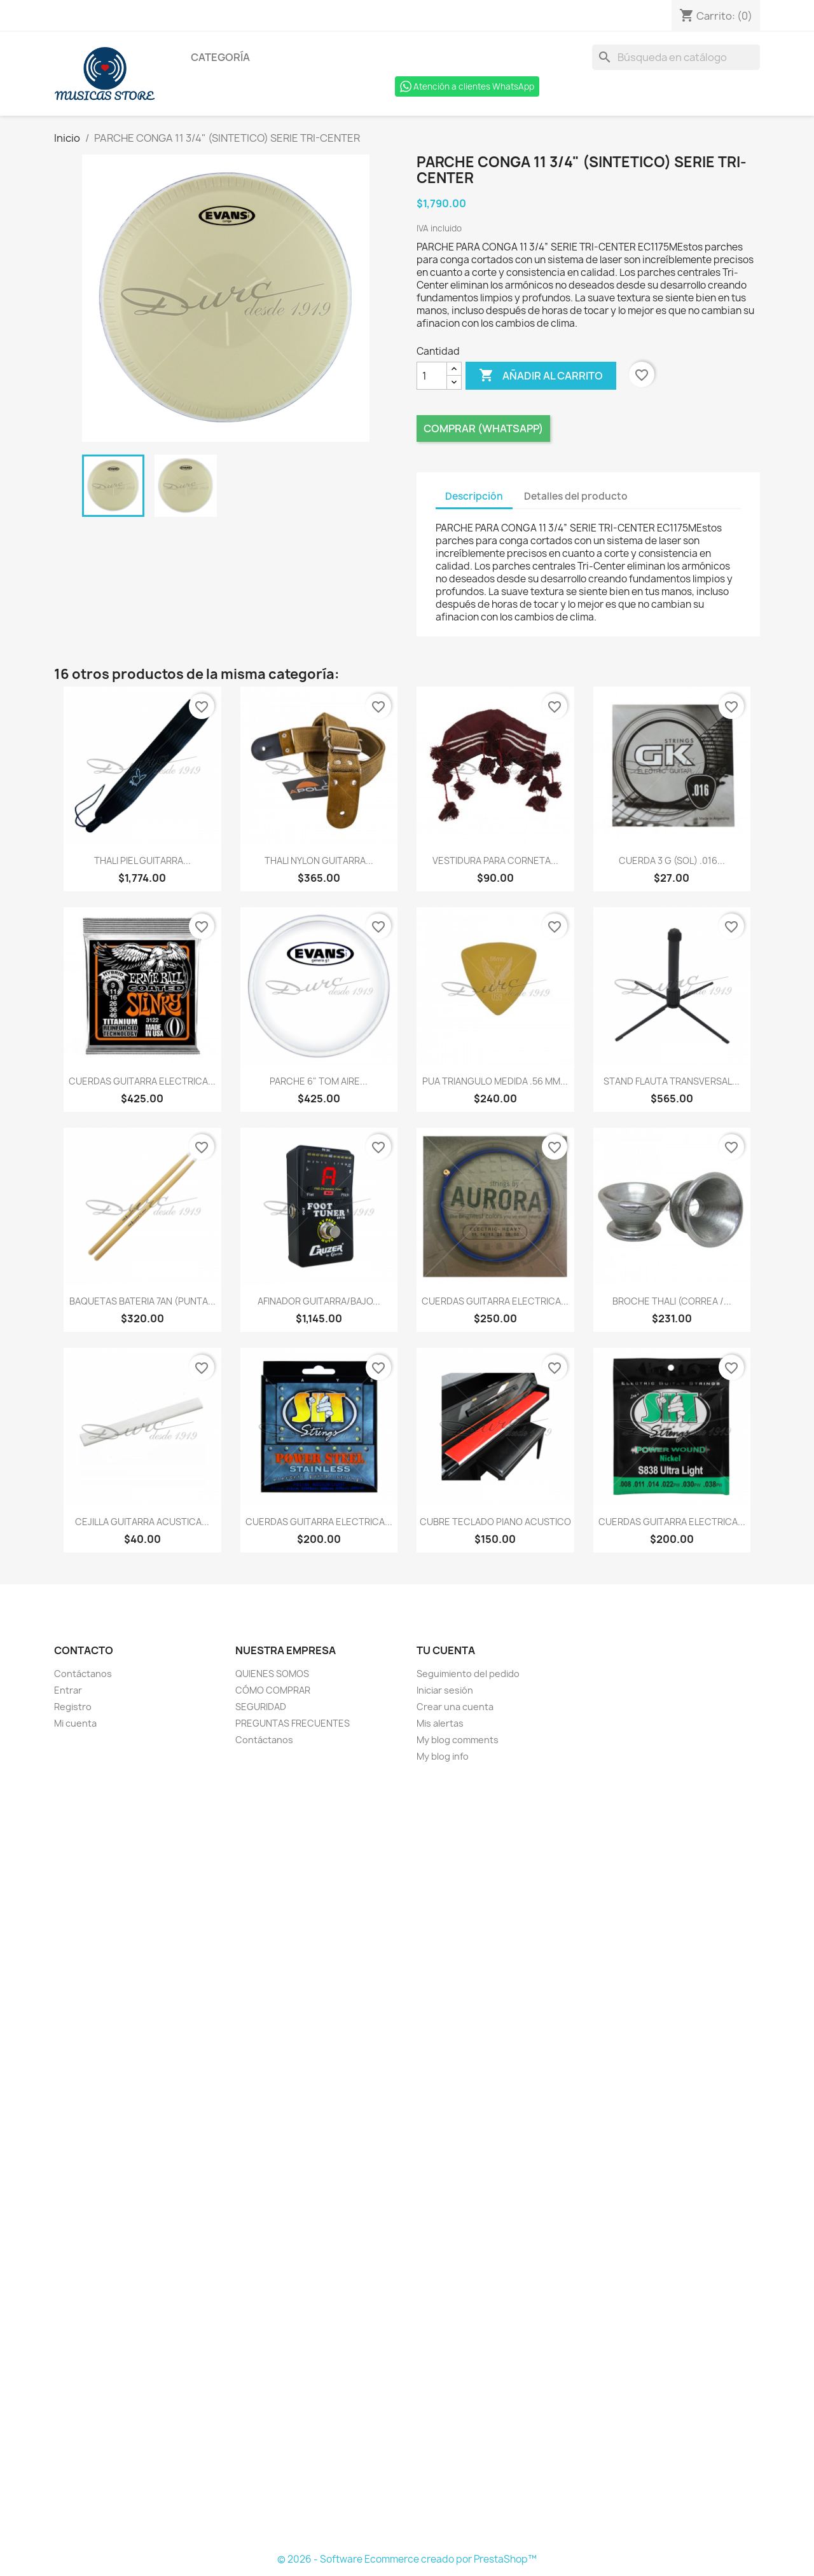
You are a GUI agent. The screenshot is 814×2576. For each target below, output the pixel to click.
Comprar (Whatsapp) (483, 428)
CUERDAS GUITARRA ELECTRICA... (142, 1081)
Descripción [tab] (474, 496)
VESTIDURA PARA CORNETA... (495, 860)
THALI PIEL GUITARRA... (142, 860)
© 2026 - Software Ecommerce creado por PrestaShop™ (407, 2559)
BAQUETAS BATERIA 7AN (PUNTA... (142, 1301)
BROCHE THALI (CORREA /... (671, 1301)
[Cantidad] (432, 376)
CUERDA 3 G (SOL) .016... (672, 860)
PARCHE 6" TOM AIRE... (319, 1081)
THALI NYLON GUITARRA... (319, 860)
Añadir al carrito (541, 375)
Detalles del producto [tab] (576, 496)
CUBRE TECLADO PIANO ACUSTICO (495, 1522)
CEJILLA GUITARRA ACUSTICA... (142, 1522)
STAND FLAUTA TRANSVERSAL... (672, 1081)
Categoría (220, 57)
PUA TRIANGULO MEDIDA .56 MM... (495, 1081)
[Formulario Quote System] (407, 2158)
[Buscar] (676, 57)
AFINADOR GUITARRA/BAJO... (319, 1301)
